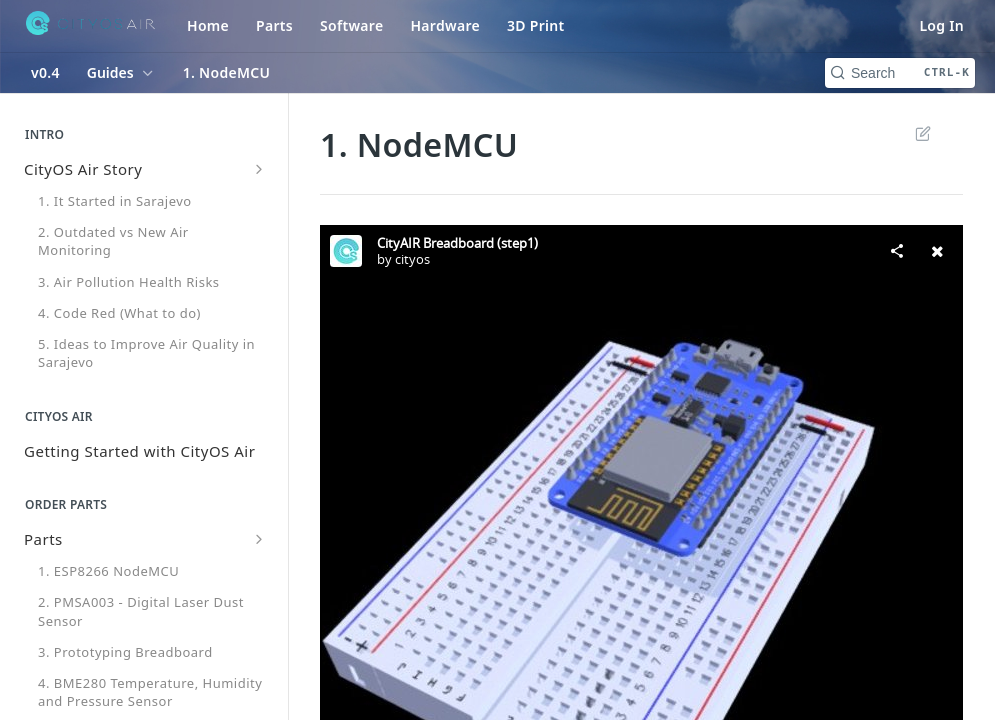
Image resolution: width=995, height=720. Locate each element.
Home (208, 25)
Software (351, 25)
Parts (274, 25)
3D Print (536, 25)
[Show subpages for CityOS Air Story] (259, 169)
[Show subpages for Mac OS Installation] (259, 465)
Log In (941, 25)
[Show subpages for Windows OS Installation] (259, 497)
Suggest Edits (923, 133)
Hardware (445, 25)
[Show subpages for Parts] (259, 345)
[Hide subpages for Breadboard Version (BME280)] (259, 681)
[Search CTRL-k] (900, 73)
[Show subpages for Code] (259, 529)
